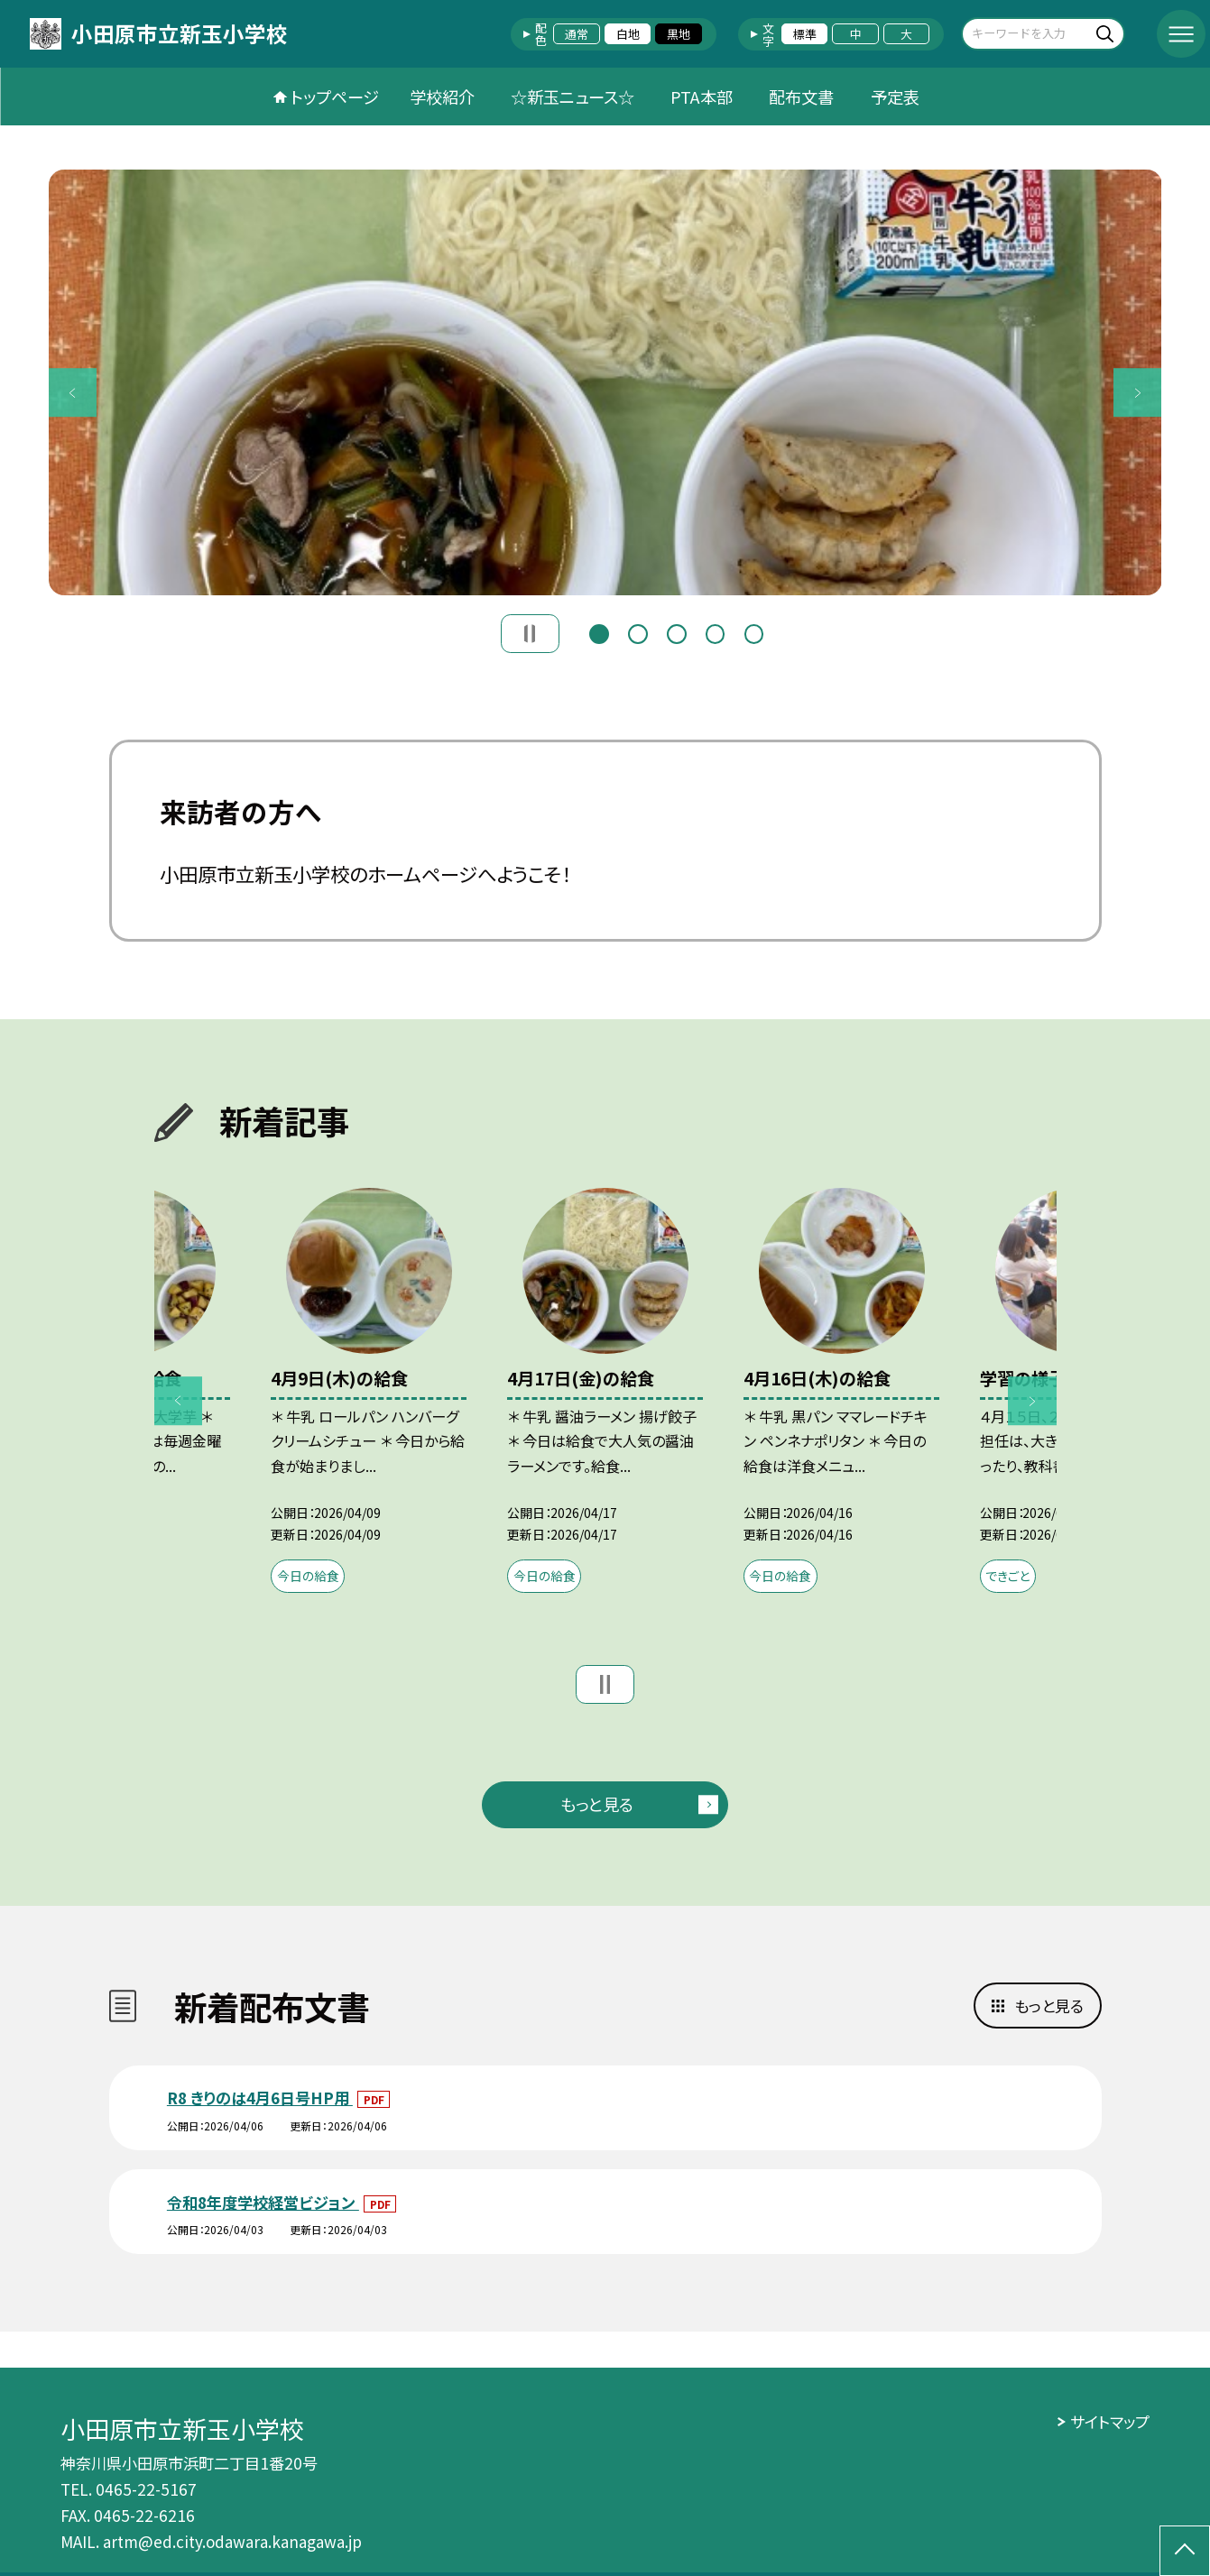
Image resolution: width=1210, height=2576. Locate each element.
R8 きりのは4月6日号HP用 (260, 2097)
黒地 (678, 33)
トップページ (335, 96)
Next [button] (1137, 392)
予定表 (895, 96)
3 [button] (676, 631)
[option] (605, 382)
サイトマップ (1110, 2421)
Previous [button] (73, 392)
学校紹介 (442, 96)
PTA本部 (701, 96)
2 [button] (637, 631)
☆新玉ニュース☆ (572, 96)
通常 (576, 33)
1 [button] (598, 631)
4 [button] (715, 631)
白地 (628, 33)
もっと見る (596, 1804)
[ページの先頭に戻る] (1184, 2550)
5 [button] (753, 631)
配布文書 (801, 96)
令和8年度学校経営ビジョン (263, 2202)
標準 (805, 33)
